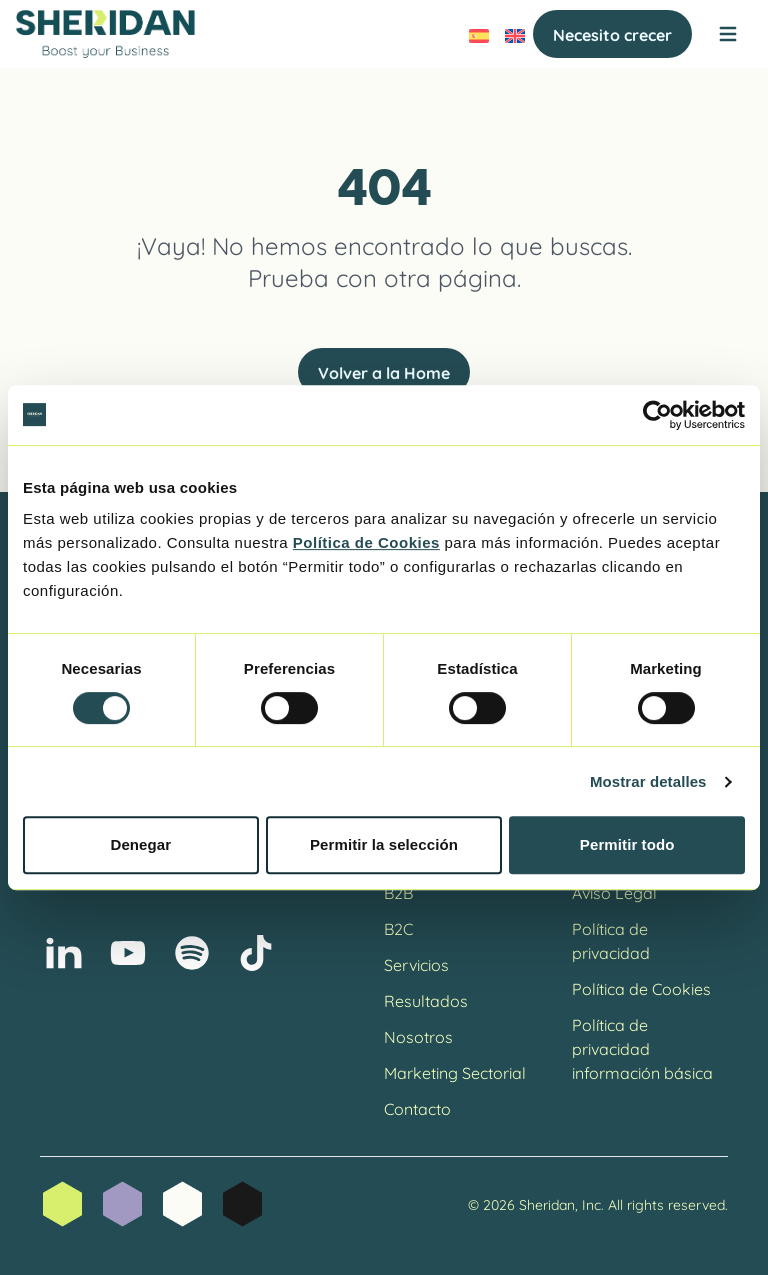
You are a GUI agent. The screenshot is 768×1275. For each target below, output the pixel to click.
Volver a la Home (384, 372)
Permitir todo (627, 844)
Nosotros (418, 1035)
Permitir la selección (384, 844)
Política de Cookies (641, 987)
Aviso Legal (614, 891)
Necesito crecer (612, 34)
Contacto (417, 1107)
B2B (398, 891)
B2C (398, 927)
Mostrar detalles (648, 781)
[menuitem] (479, 34)
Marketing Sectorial (455, 1071)
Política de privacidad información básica (642, 1047)
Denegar (140, 844)
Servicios (416, 963)
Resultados (426, 999)
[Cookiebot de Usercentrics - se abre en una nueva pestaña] (657, 415)
